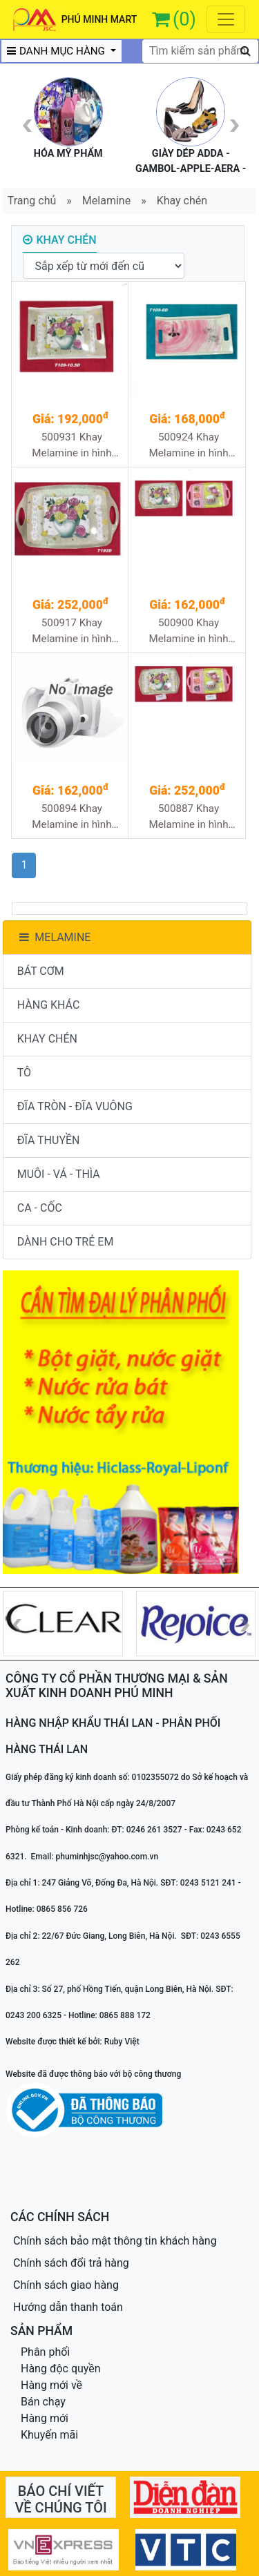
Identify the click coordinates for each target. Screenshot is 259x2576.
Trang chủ (32, 200)
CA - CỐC (39, 1207)
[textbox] (200, 51)
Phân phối (45, 2352)
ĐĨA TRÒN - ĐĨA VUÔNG (75, 1106)
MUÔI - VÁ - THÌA (58, 1174)
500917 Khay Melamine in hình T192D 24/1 (71, 631)
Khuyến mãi (49, 2434)
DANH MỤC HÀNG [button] (57, 51)
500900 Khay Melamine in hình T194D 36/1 (188, 631)
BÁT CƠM (40, 971)
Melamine (106, 200)
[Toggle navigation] (226, 19)
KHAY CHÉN (47, 1038)
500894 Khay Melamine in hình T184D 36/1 (71, 817)
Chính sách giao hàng (66, 2285)
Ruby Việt (122, 2041)
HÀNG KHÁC (48, 1004)
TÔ (24, 1072)
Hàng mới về (51, 2385)
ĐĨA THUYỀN (48, 1140)
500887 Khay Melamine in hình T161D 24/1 (188, 817)
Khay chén (182, 200)
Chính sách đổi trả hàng (71, 2262)
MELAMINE (54, 937)
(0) (184, 19)
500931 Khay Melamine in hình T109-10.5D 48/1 (71, 446)
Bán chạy (43, 2401)
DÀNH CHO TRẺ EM (65, 1241)
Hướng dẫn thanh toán (68, 2307)
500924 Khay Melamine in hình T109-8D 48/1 (188, 446)
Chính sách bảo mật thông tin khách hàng (115, 2240)
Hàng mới (44, 2418)
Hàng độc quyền (61, 2368)
